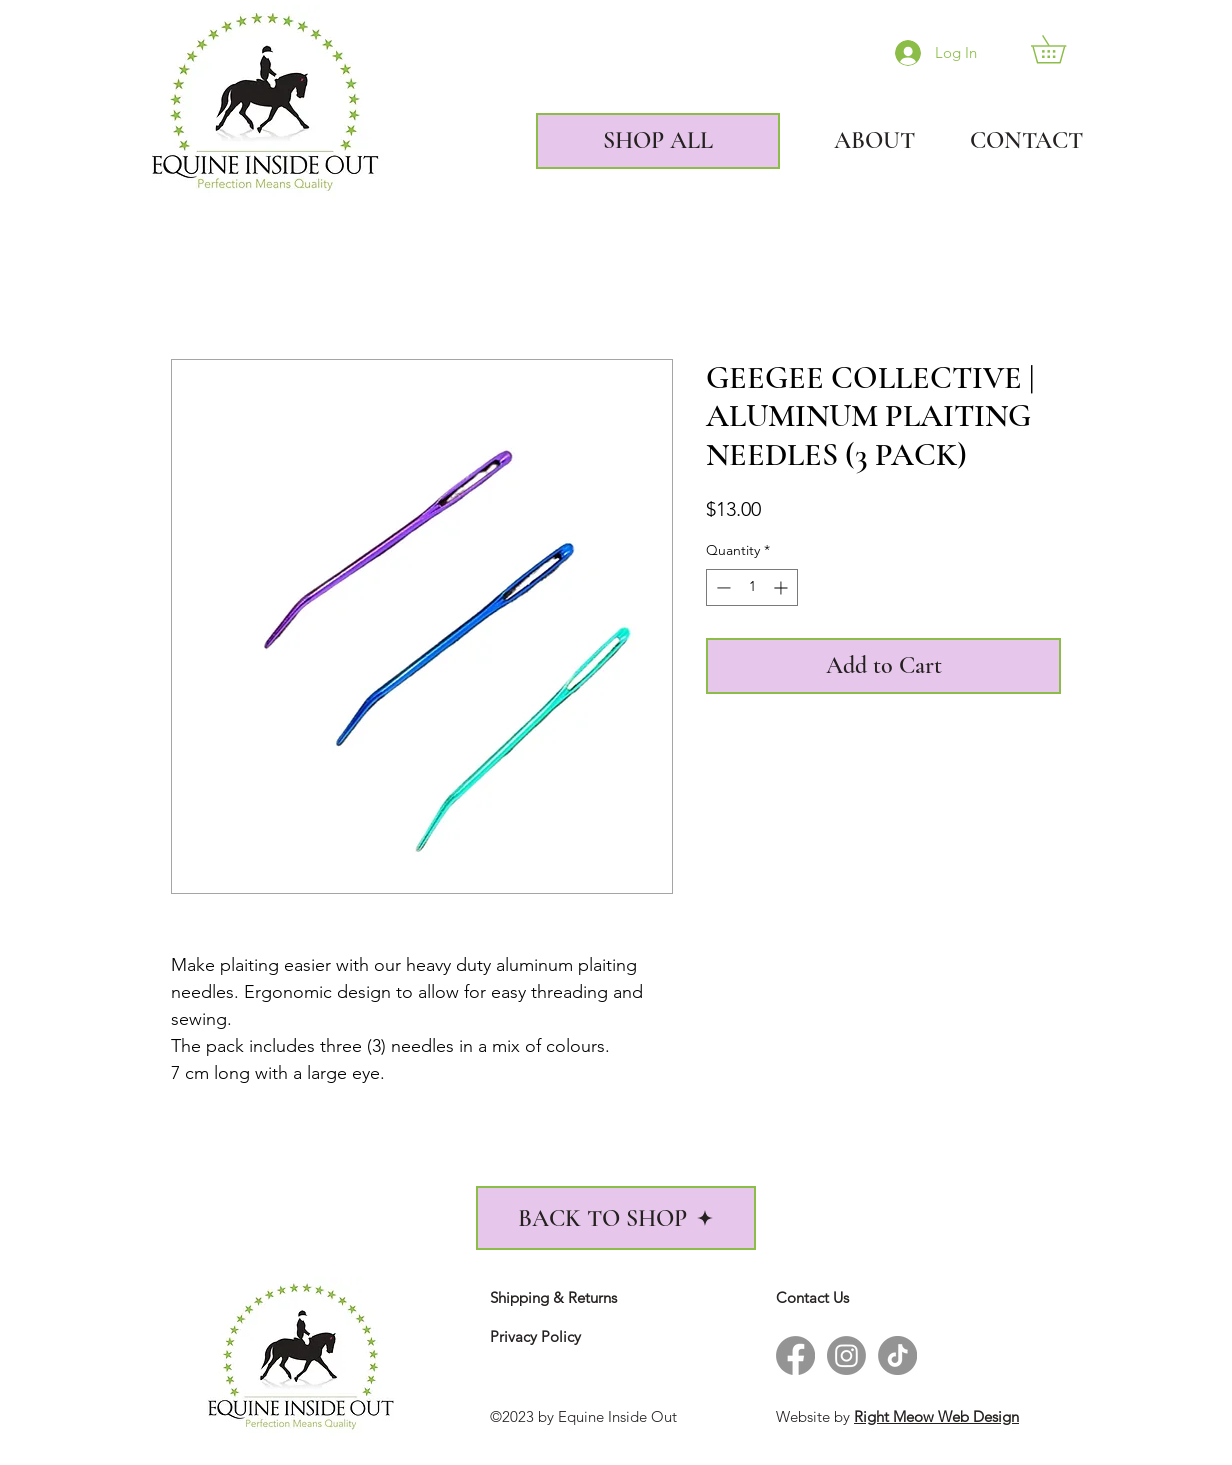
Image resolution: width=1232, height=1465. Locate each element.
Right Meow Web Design (936, 1416)
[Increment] (782, 587)
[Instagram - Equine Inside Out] (846, 1355)
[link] (1062, 49)
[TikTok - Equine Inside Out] (897, 1355)
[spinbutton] (752, 587)
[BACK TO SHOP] (616, 1218)
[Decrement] (721, 587)
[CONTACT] (1009, 141)
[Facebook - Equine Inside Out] (795, 1355)
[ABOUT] (857, 141)
